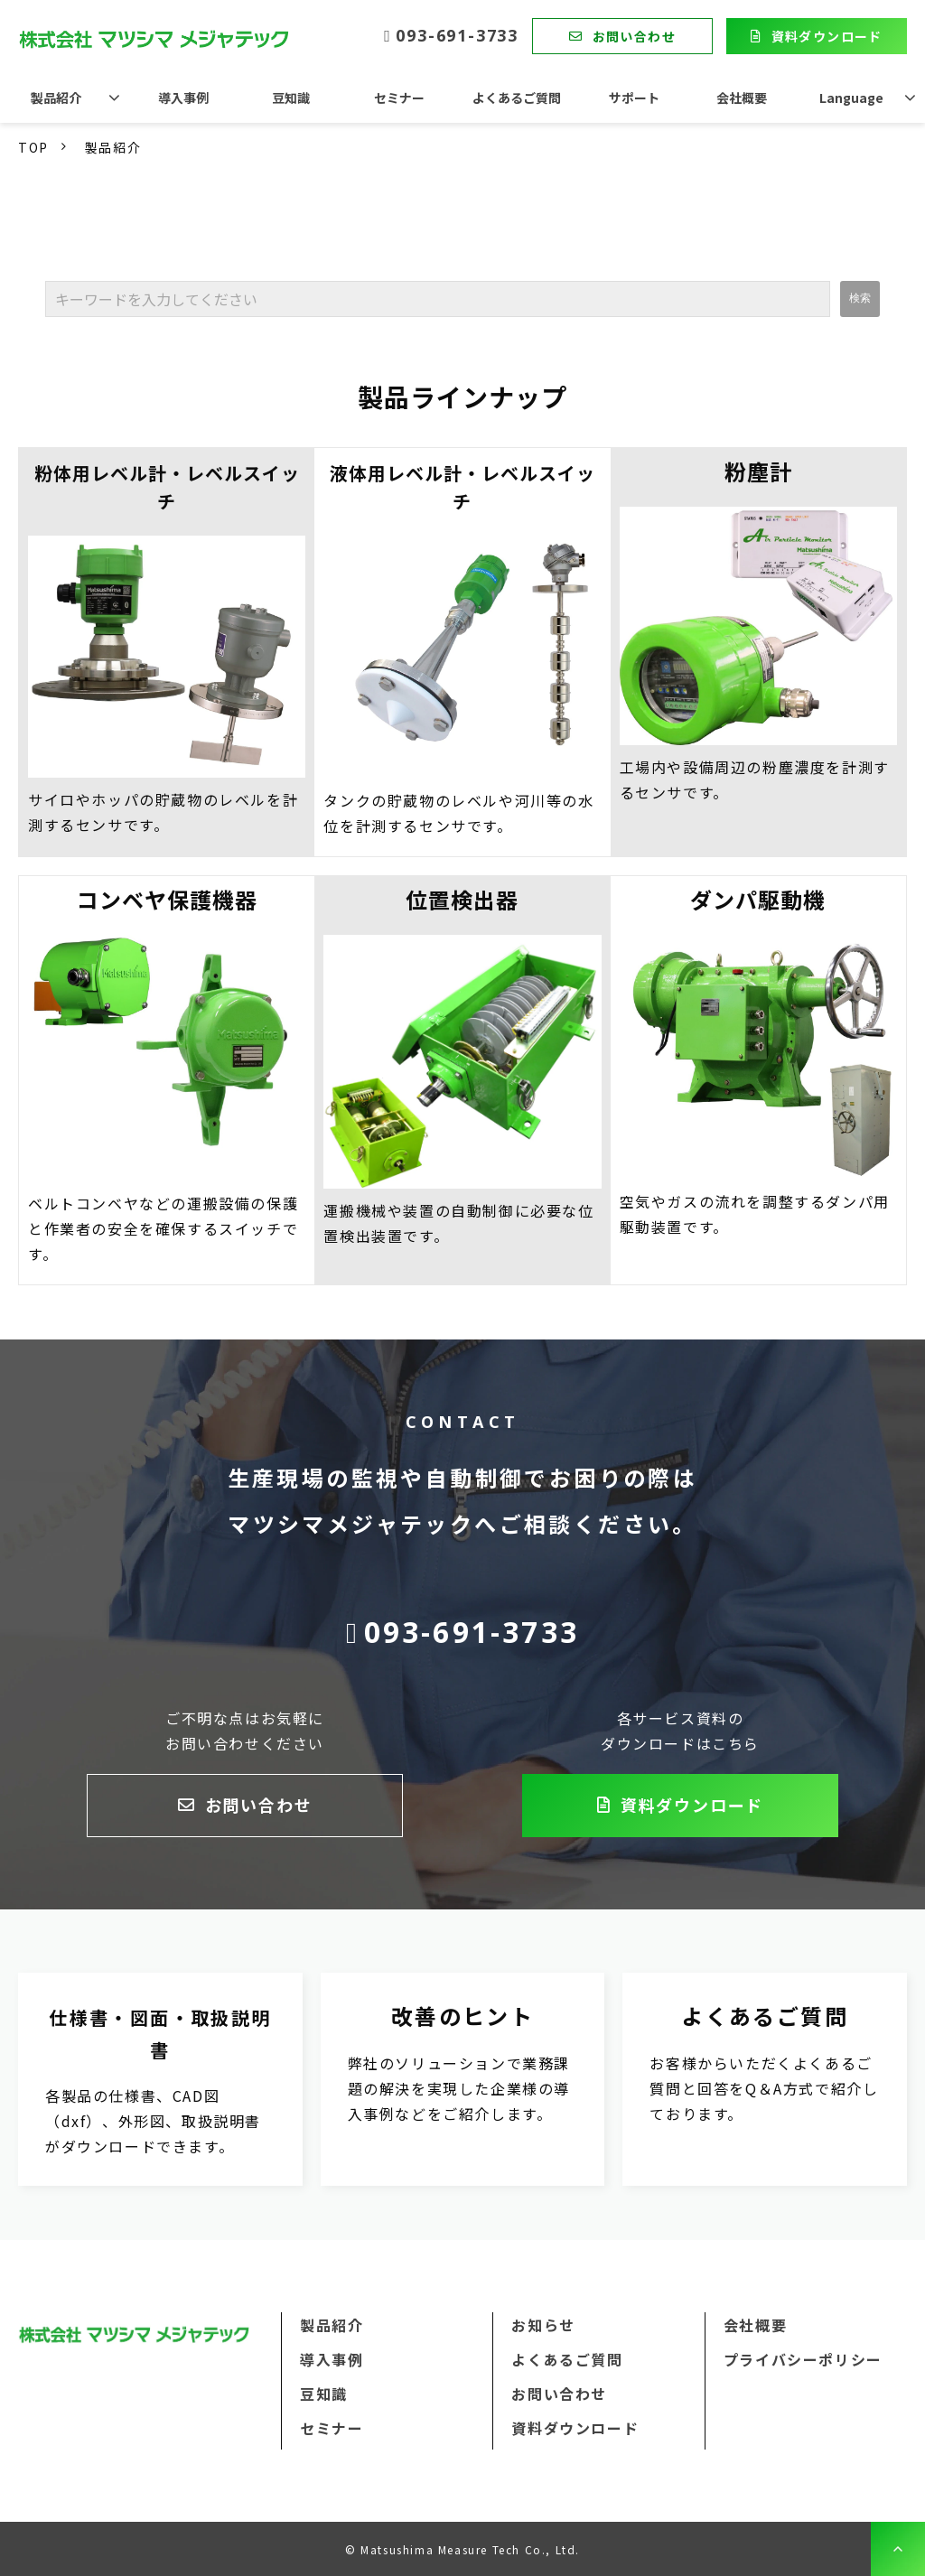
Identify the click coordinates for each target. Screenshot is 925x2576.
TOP (33, 147)
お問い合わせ (634, 36)
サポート (634, 98)
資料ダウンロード (827, 36)
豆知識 (291, 98)
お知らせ (543, 2325)
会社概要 (741, 98)
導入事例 (183, 98)
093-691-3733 (457, 36)
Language (851, 98)
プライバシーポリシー (803, 2359)
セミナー (399, 98)
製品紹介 (56, 98)
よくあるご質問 (516, 98)
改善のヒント (463, 2079)
